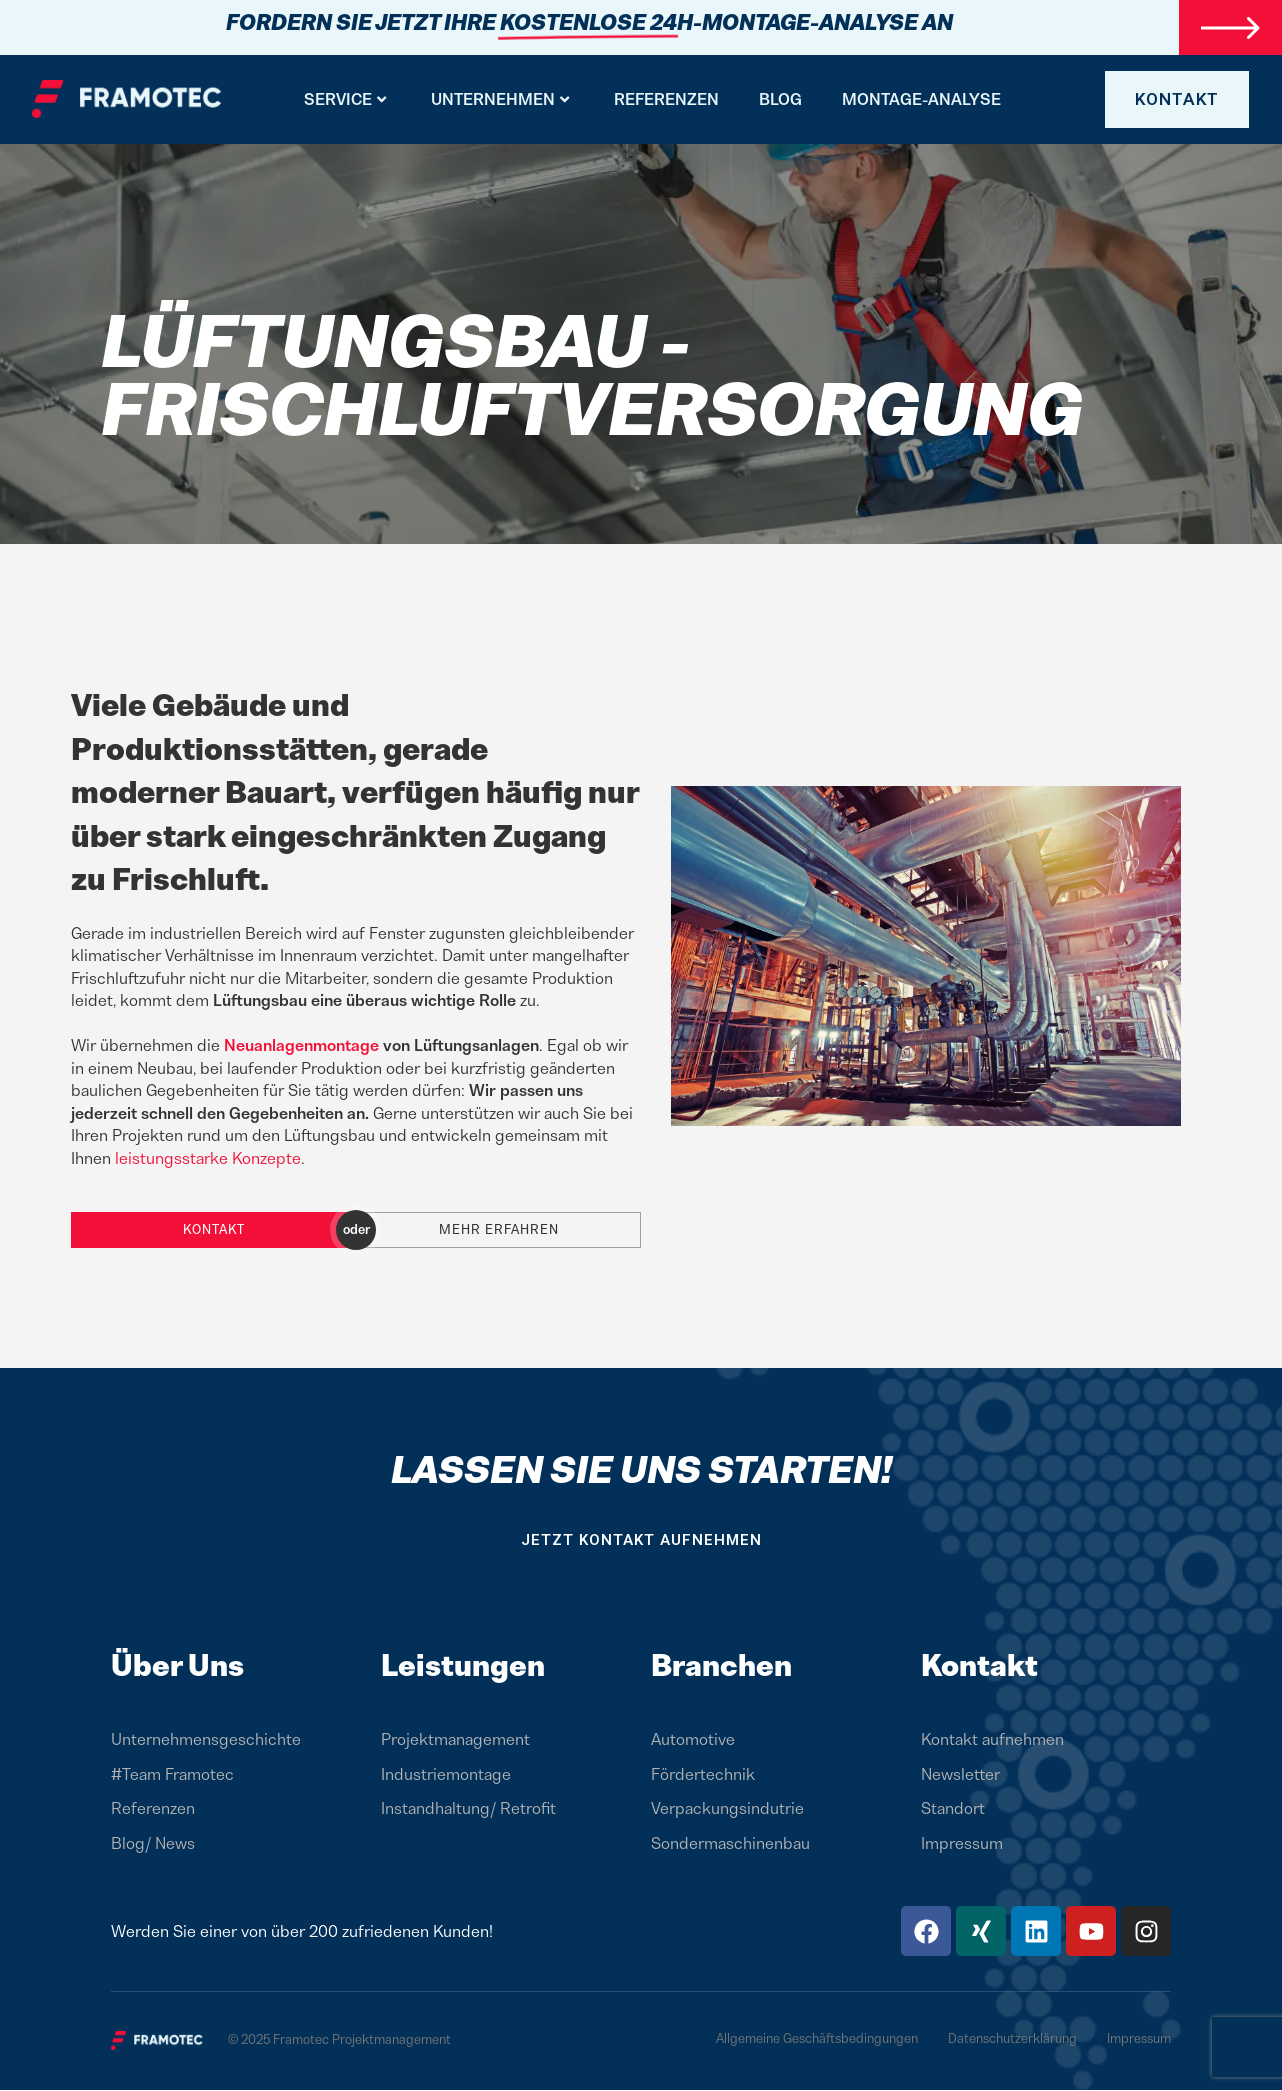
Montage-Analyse (921, 100)
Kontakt (214, 1230)
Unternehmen (500, 100)
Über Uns (177, 1666)
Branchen (721, 1666)
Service (345, 100)
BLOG (780, 100)
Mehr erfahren (499, 1230)
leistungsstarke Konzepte (208, 1159)
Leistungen (463, 1666)
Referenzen (666, 100)
